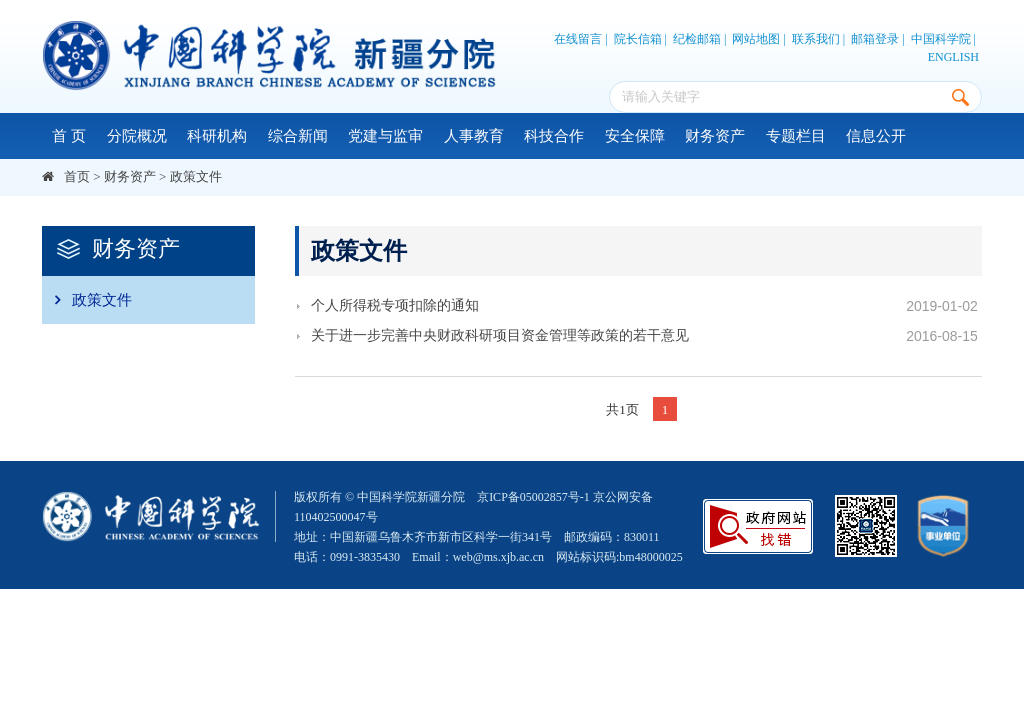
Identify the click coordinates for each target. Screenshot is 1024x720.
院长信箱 (638, 39)
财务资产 (715, 136)
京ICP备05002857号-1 (533, 497)
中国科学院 (941, 39)
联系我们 (816, 39)
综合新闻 (298, 136)
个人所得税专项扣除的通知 (395, 305)
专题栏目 (796, 136)
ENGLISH (953, 57)
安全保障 (635, 136)
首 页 (69, 136)
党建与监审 (385, 136)
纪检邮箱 (697, 39)
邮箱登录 (875, 39)
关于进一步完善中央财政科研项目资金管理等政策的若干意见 (500, 335)
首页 (77, 176)
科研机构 (217, 136)
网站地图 (756, 39)
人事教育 (474, 136)
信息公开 (876, 136)
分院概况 (137, 136)
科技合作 (554, 136)
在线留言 (578, 39)
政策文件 (196, 176)
